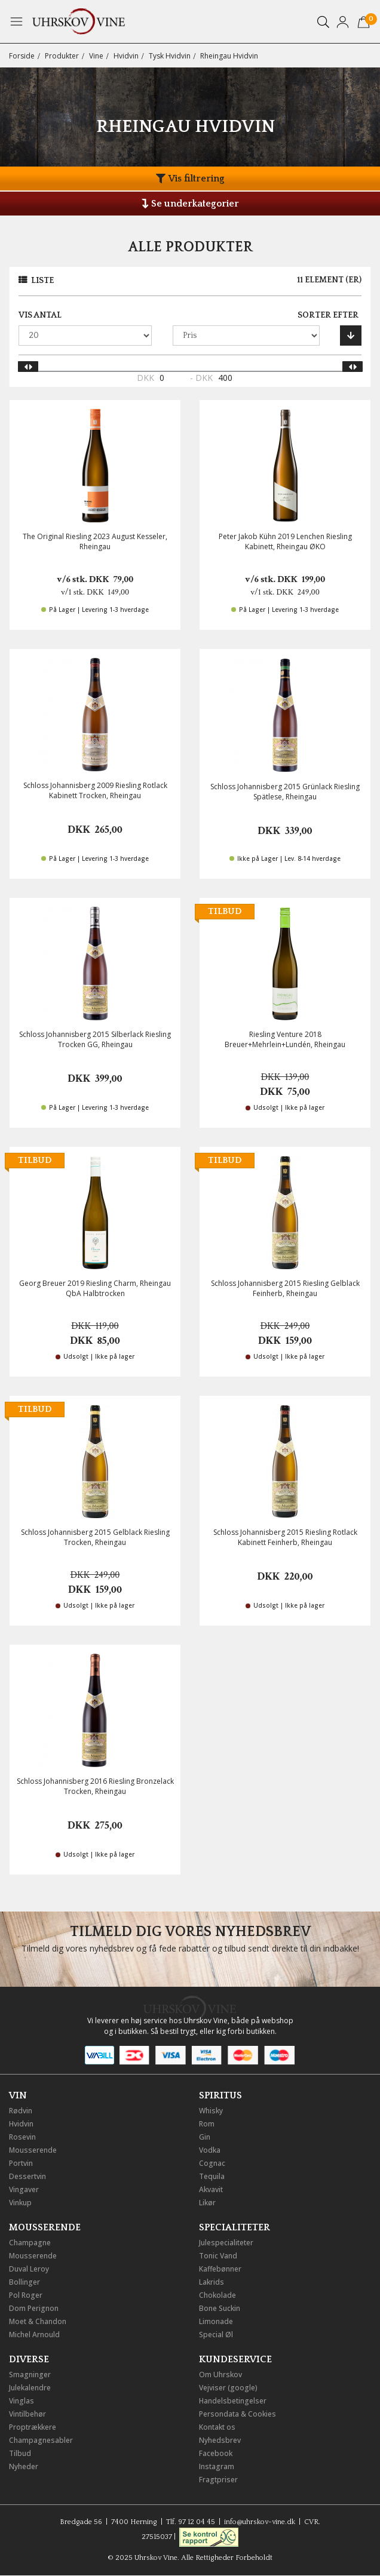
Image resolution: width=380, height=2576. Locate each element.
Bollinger (24, 2282)
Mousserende (33, 2150)
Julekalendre (30, 2388)
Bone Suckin (219, 2308)
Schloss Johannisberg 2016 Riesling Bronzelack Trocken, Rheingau (95, 1786)
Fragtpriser (218, 2480)
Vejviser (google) (228, 2388)
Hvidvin (126, 56)
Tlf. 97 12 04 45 (190, 2522)
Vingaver (24, 2189)
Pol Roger (25, 2295)
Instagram (216, 2466)
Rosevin (22, 2137)
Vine (96, 56)
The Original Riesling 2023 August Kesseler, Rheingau (95, 541)
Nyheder (23, 2466)
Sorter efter (328, 315)
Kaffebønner (220, 2269)
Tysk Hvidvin (170, 56)
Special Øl (216, 2334)
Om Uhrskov (220, 2374)
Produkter (62, 56)
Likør (207, 2203)
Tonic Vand (218, 2256)
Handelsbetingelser (232, 2401)
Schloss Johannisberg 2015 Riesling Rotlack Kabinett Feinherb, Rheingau (285, 1537)
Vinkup (20, 2203)
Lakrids (211, 2282)
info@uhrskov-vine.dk (259, 2522)
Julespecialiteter (226, 2243)
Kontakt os (217, 2427)
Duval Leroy (29, 2269)
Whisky (211, 2111)
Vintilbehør (27, 2414)
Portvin (21, 2163)
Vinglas (21, 2401)
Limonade (216, 2321)
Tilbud (20, 2453)
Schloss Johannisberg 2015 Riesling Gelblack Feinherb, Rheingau (285, 1288)
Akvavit (211, 2189)
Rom (206, 2124)
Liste (42, 280)
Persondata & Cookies (237, 2414)
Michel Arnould (34, 2334)
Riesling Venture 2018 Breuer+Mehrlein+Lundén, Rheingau (285, 1039)
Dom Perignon (34, 2308)
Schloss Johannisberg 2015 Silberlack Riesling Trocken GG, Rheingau (95, 1039)
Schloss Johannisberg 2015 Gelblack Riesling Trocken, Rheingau (95, 1537)
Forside (22, 56)
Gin (204, 2137)
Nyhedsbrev (220, 2440)
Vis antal (40, 315)
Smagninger (30, 2374)
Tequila (212, 2176)
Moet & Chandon (37, 2321)
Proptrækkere (32, 2427)
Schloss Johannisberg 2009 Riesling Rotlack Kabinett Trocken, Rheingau (95, 790)
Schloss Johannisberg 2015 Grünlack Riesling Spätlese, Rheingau (285, 791)
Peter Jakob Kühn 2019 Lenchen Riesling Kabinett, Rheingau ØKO (285, 541)
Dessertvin (27, 2176)
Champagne (30, 2243)
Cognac (212, 2163)
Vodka (209, 2150)
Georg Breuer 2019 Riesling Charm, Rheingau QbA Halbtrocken (95, 1288)
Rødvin (20, 2111)
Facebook (215, 2453)
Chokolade (217, 2295)
